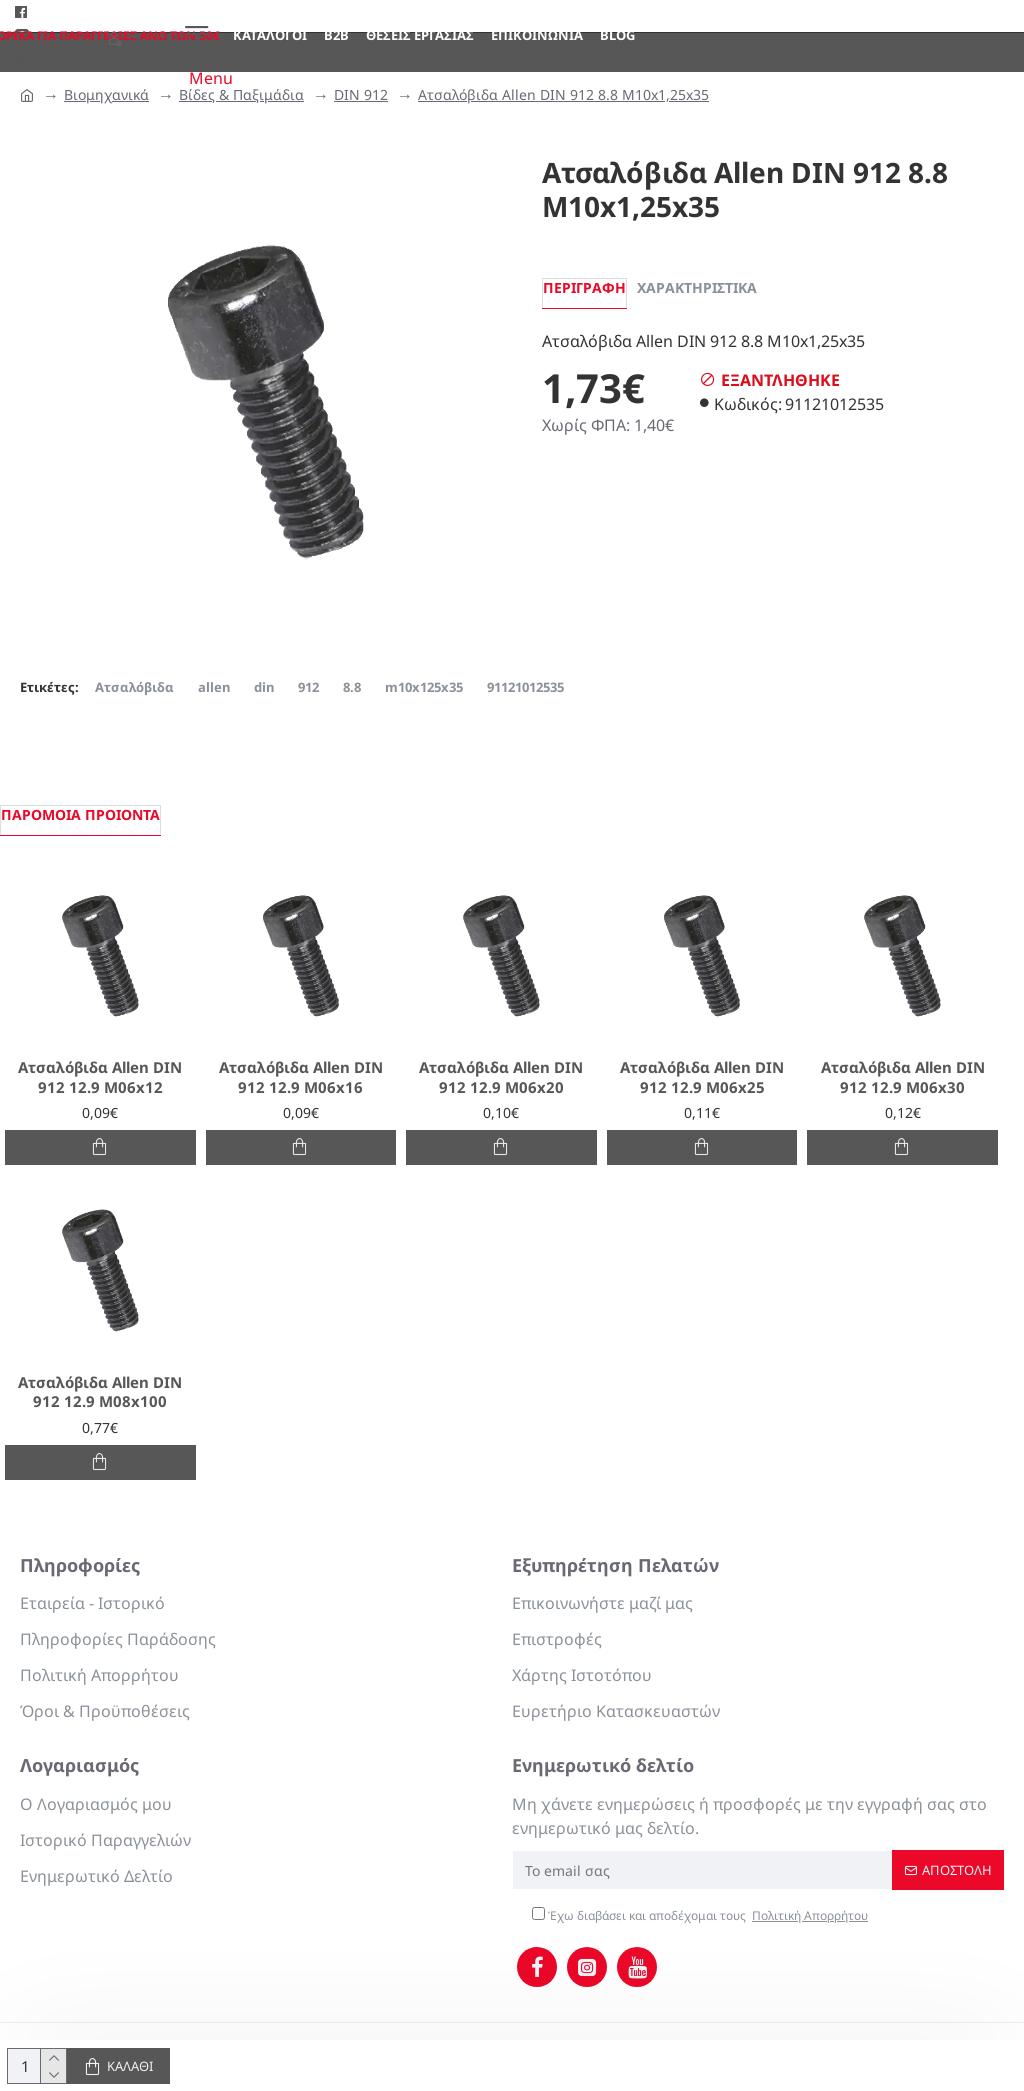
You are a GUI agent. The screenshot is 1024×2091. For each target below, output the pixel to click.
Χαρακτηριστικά (697, 287)
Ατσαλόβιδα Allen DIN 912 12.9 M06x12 (100, 1077)
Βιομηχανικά (106, 94)
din (264, 687)
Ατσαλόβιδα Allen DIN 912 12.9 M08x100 (100, 1392)
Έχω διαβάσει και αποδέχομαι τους (701, 1916)
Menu (211, 78)
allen (214, 687)
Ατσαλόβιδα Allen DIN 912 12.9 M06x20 (501, 1077)
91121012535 (525, 687)
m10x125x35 (424, 687)
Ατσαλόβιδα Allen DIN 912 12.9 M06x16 (301, 1077)
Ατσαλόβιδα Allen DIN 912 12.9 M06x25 (702, 1077)
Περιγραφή (584, 287)
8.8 (352, 687)
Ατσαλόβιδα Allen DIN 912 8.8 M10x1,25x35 (563, 94)
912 (308, 687)
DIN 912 (361, 94)
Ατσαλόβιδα (134, 687)
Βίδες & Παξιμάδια (241, 94)
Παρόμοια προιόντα (80, 814)
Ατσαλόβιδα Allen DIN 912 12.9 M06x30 (903, 1077)
